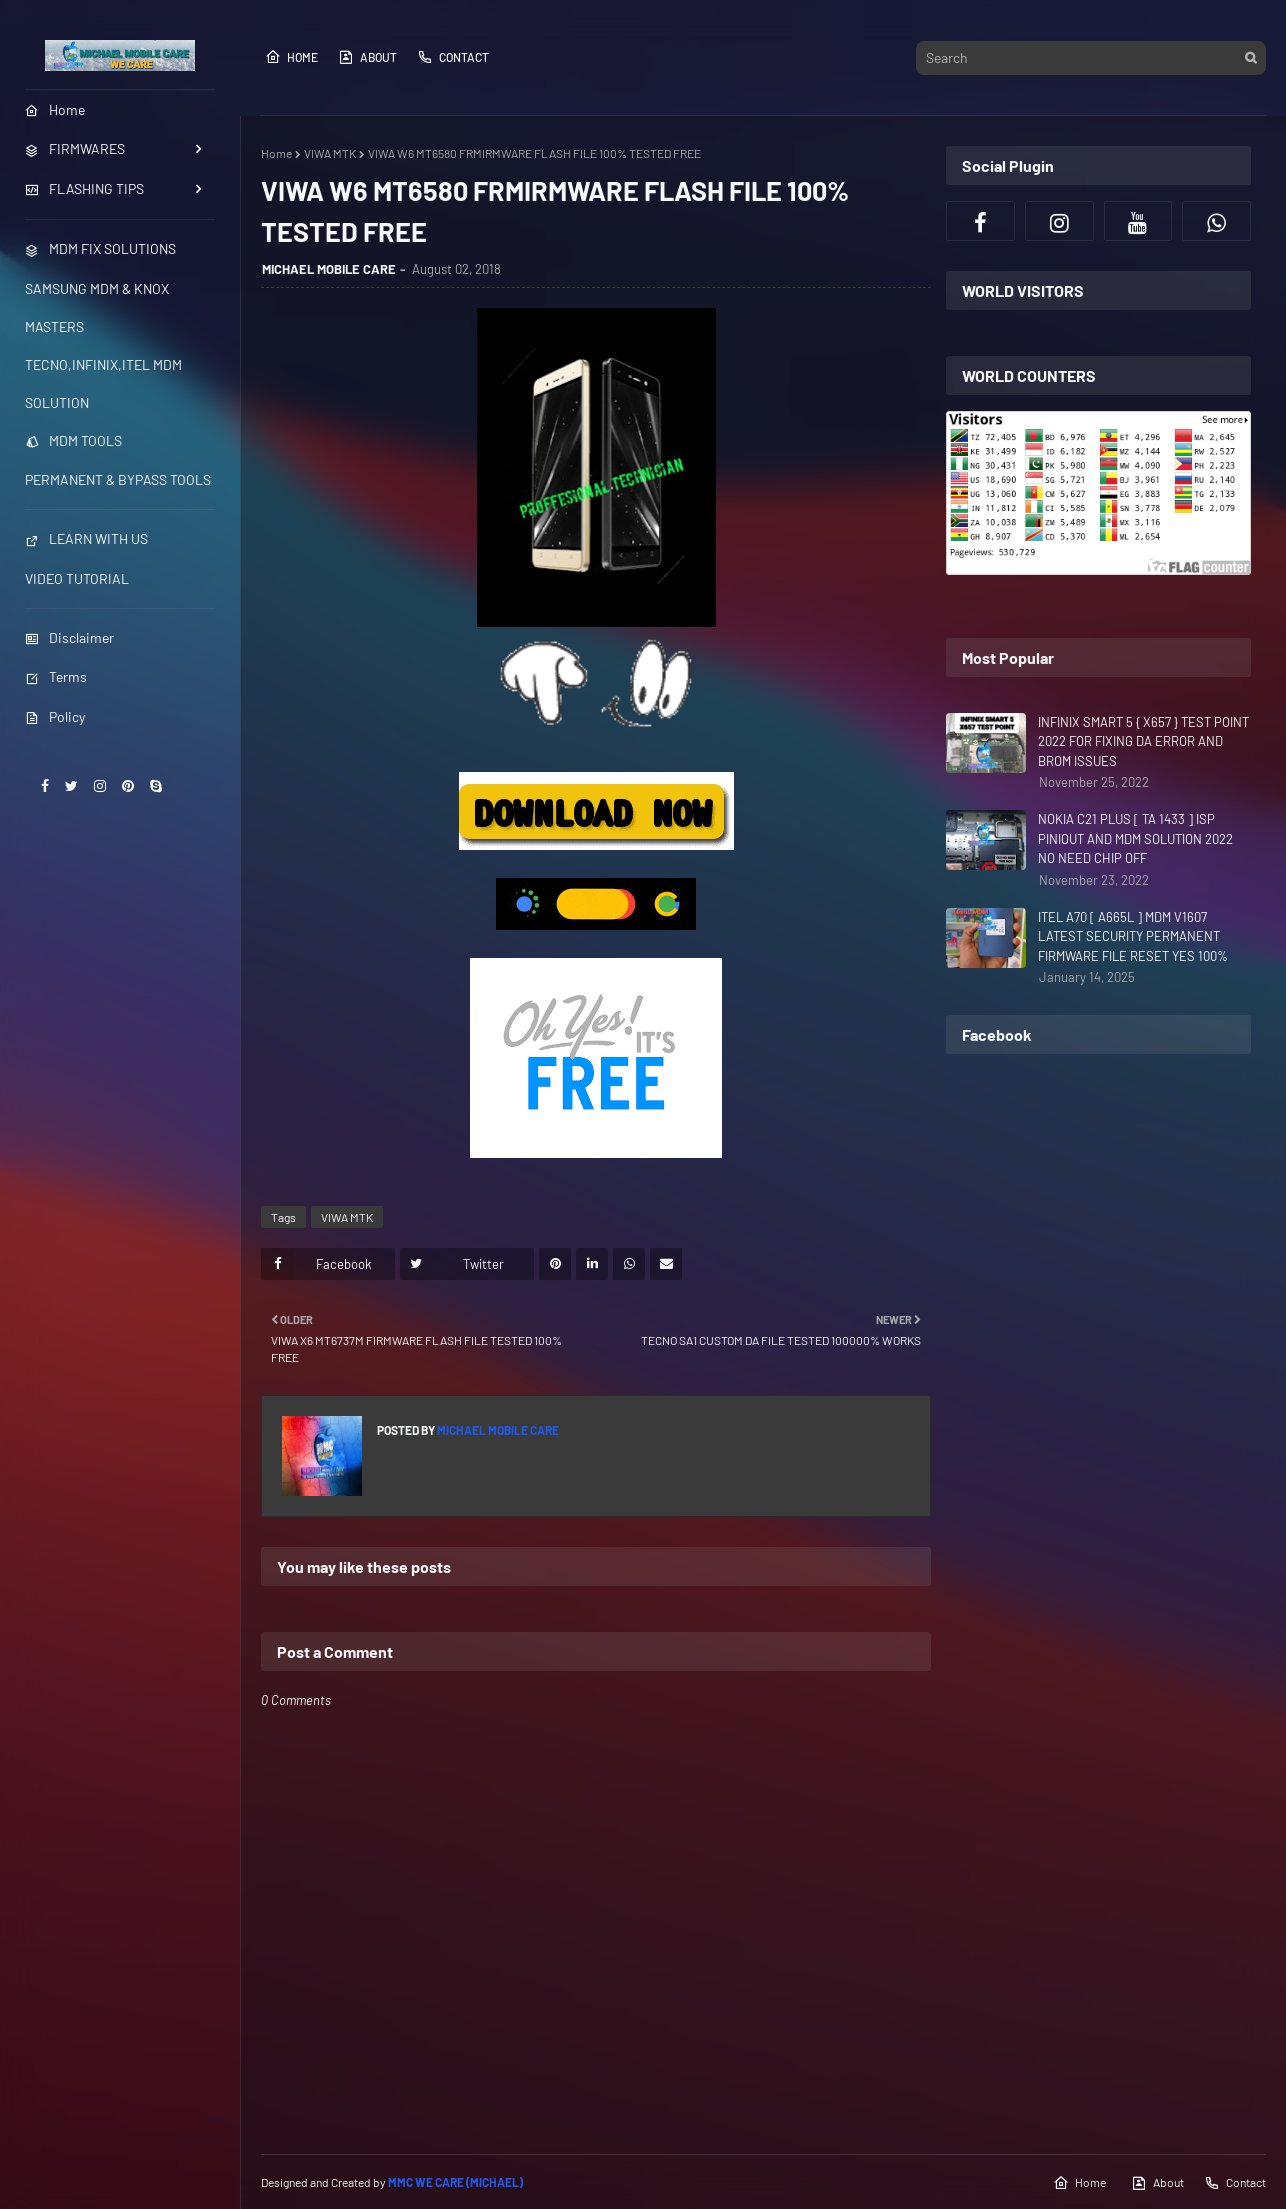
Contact (453, 57)
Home (291, 57)
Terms (56, 676)
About (367, 57)
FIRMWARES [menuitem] (75, 148)
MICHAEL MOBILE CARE (329, 269)
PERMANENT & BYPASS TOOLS (118, 479)
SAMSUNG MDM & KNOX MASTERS (97, 307)
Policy (55, 716)
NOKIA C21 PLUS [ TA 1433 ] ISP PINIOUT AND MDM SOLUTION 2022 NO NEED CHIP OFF (1135, 838)
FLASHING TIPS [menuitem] (84, 188)
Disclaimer (69, 637)
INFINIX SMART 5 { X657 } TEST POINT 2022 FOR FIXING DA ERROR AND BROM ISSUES (1143, 741)
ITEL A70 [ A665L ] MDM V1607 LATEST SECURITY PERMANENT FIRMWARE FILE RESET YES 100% (1133, 936)
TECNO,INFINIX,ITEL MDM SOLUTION (103, 383)
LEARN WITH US (86, 538)
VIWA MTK (330, 153)
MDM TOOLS (73, 440)
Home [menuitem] (55, 109)
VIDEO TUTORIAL (77, 578)
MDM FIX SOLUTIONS (100, 248)
